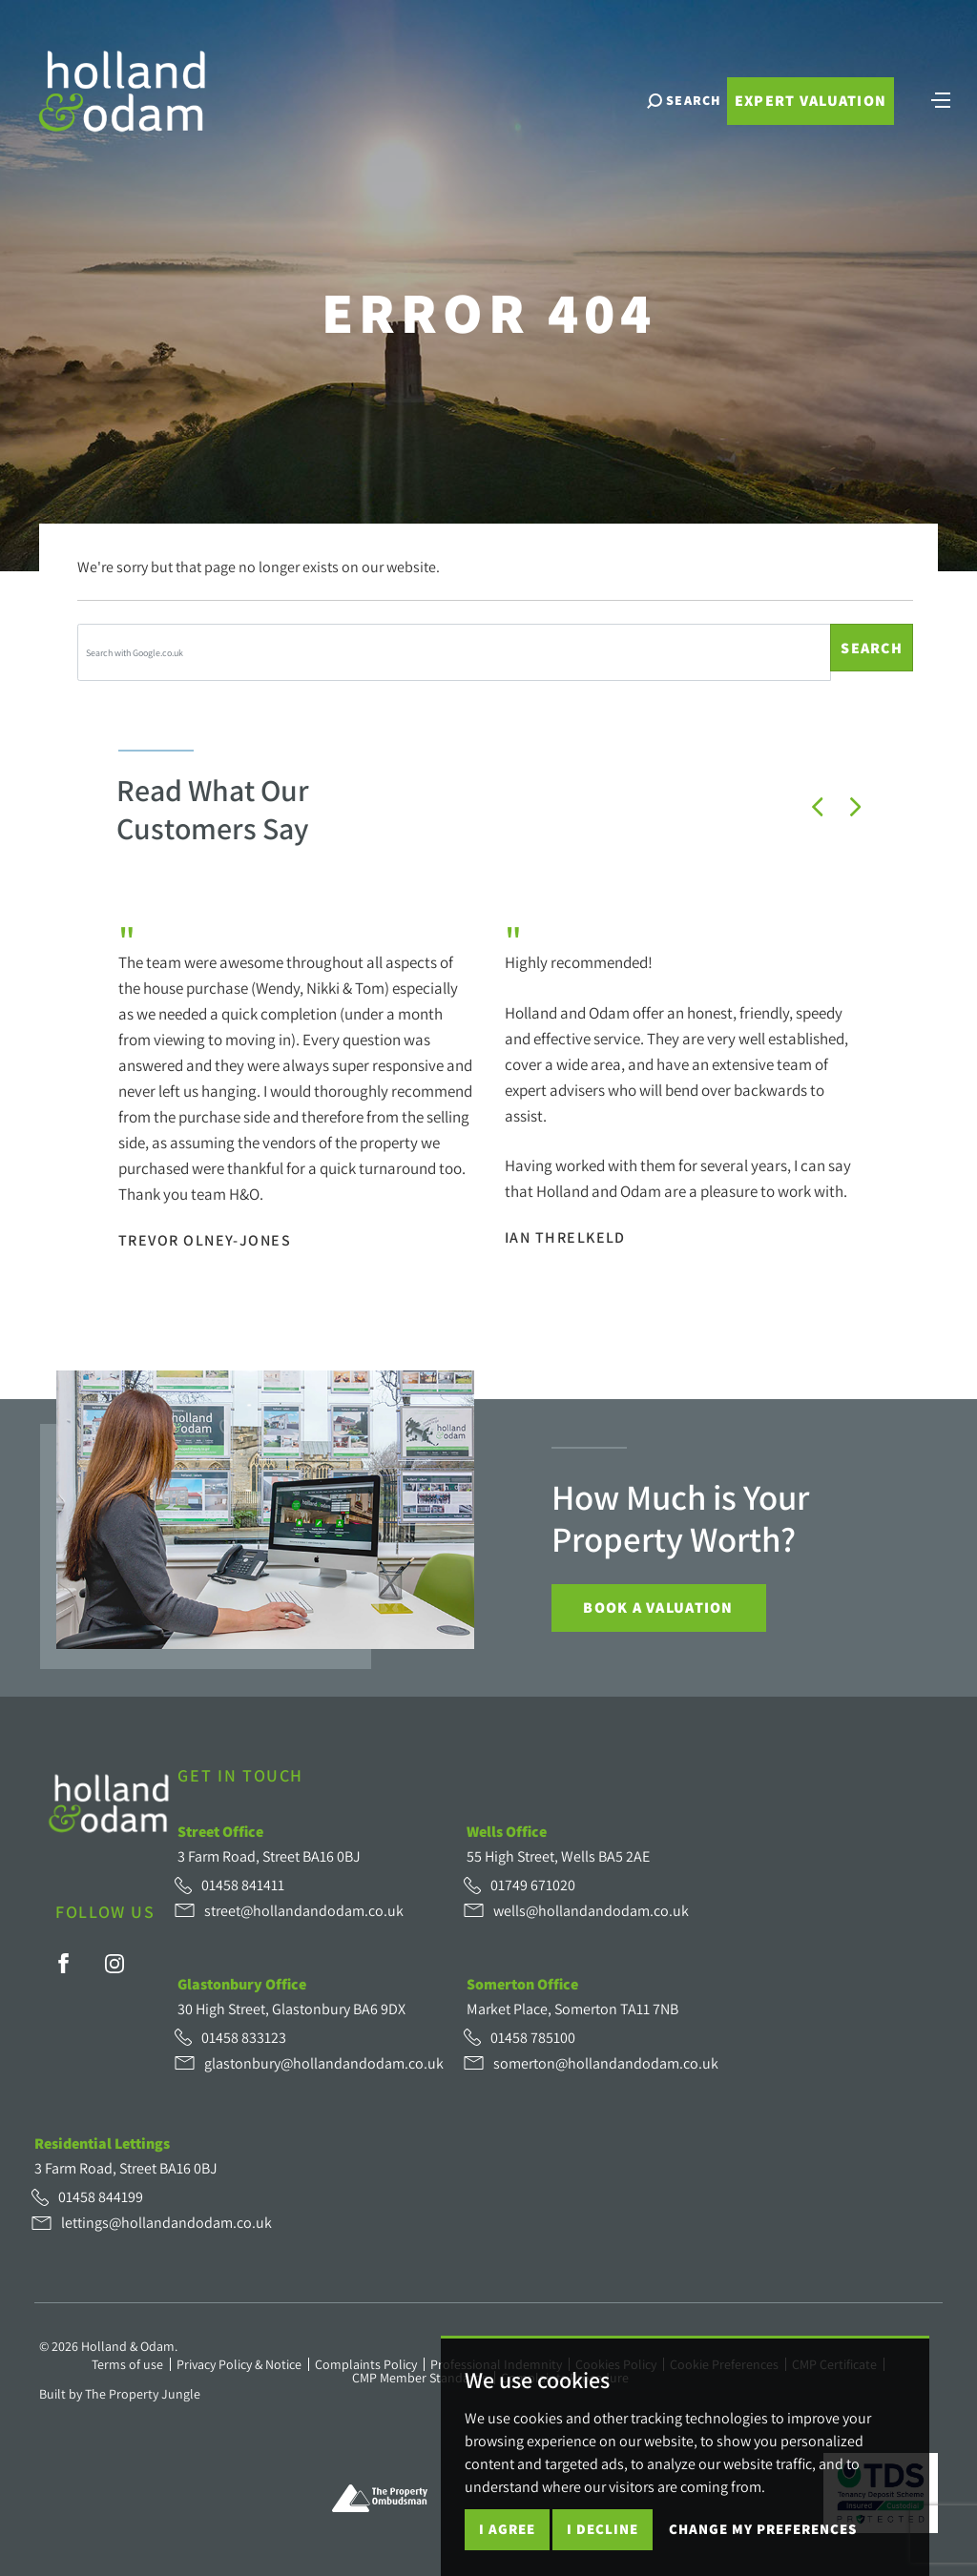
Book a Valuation (658, 1607)
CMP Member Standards (420, 2377)
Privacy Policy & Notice (239, 2364)
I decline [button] (602, 2529)
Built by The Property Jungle (119, 2393)
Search (872, 648)
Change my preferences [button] (763, 2529)
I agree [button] (507, 2529)
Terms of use (127, 2364)
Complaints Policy (366, 2364)
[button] (817, 806)
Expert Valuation (809, 103)
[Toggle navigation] (940, 100)
